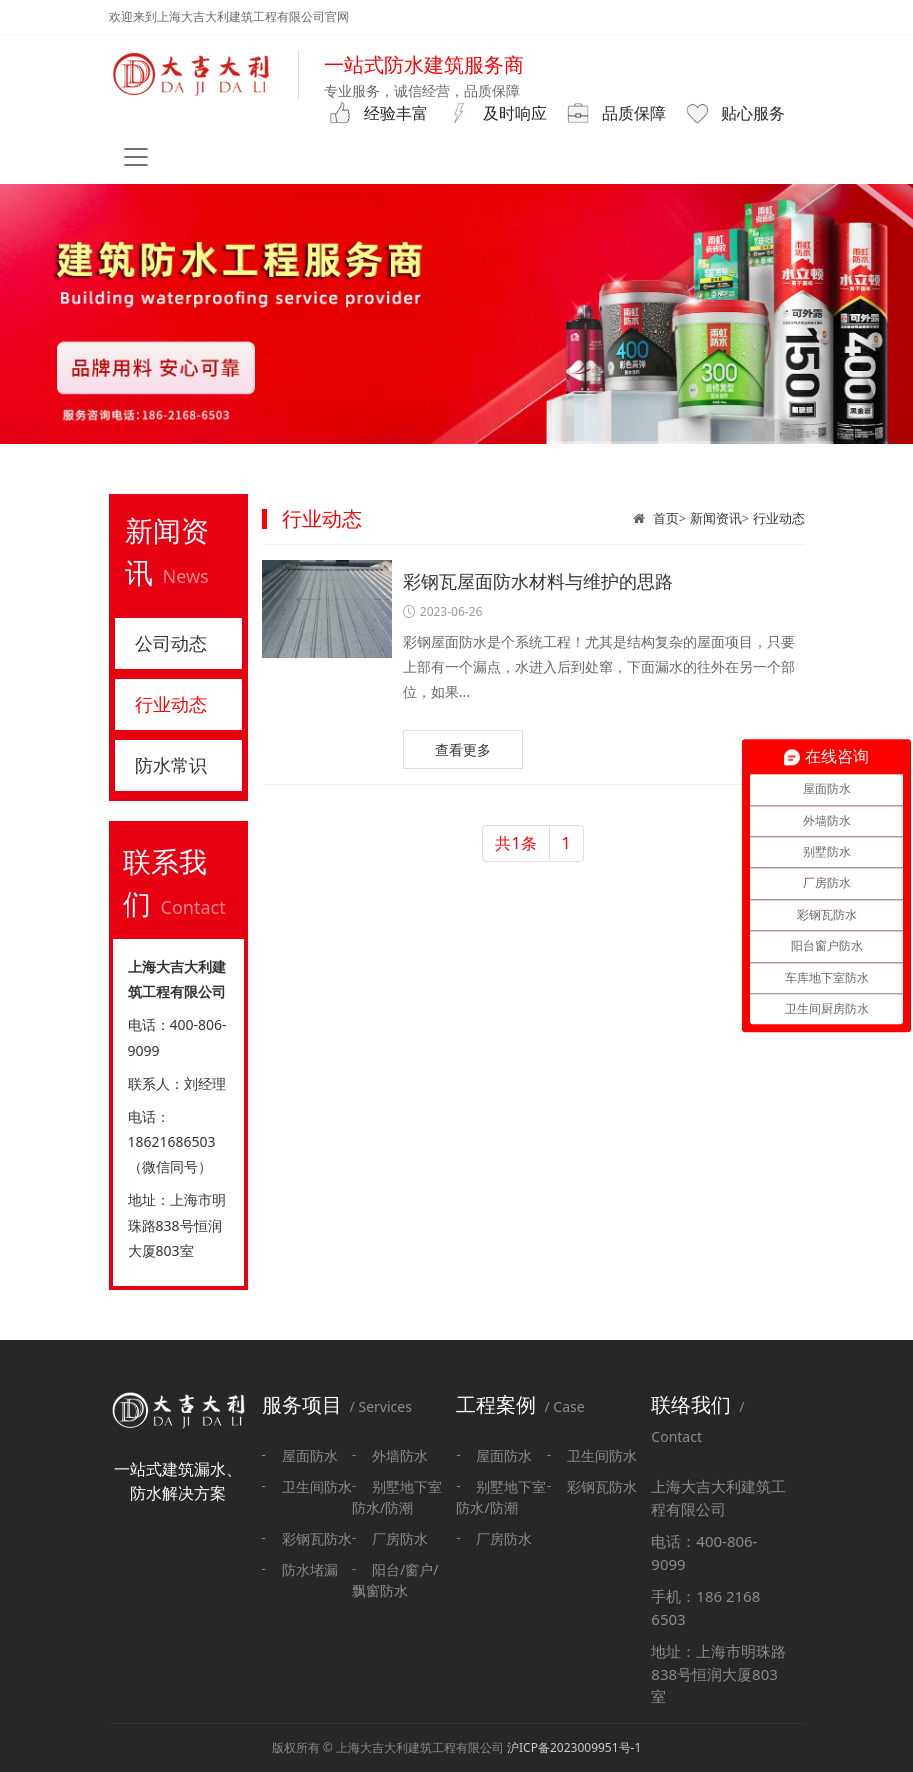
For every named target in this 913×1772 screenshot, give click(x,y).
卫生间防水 (317, 1486)
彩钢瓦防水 (317, 1538)
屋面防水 (310, 1455)
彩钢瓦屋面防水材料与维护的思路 (538, 581)
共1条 (515, 843)
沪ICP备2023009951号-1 (574, 1747)
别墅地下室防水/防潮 (397, 1497)
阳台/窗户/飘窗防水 (395, 1580)
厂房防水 (400, 1538)
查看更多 (463, 749)
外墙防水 (400, 1455)
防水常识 (171, 765)
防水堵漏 (310, 1569)
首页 (666, 518)
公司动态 (171, 643)
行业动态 (779, 518)
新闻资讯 (716, 518)
